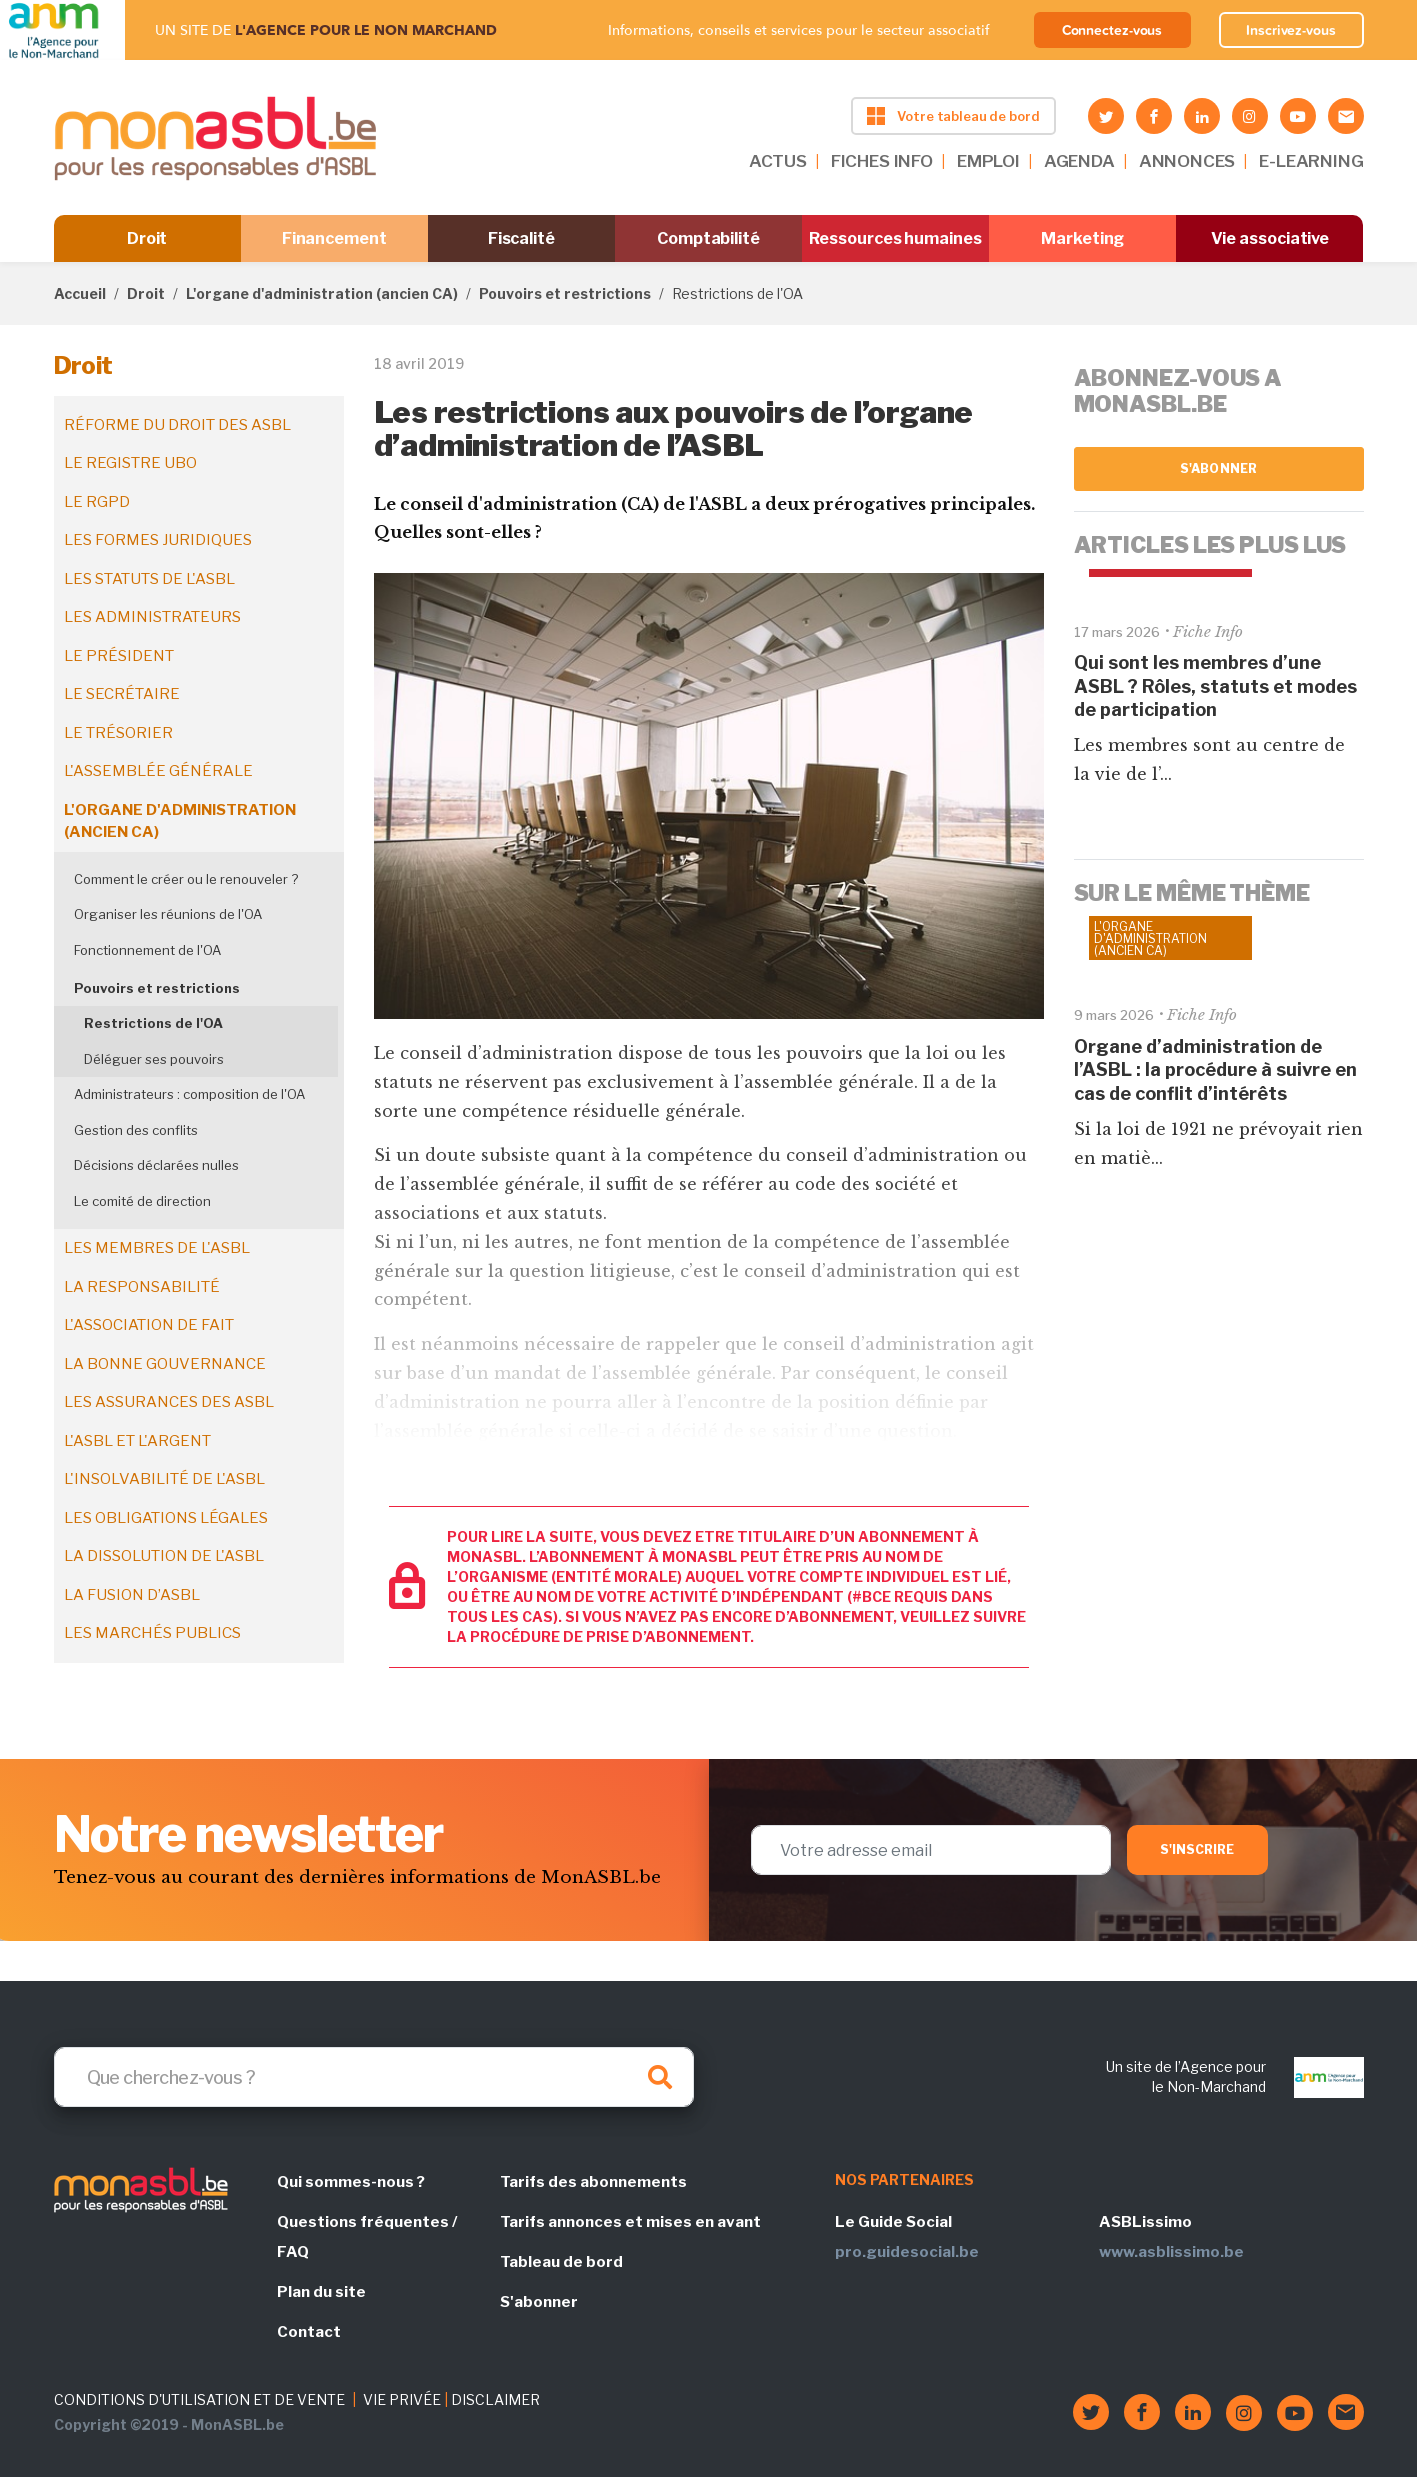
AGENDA (1079, 161)
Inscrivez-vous (1291, 30)
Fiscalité (521, 238)
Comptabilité (708, 238)
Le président (119, 656)
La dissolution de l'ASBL (164, 1556)
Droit (147, 238)
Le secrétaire (122, 694)
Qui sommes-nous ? (351, 2182)
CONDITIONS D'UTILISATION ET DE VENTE (199, 2399)
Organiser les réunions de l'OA (168, 914)
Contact (309, 2332)
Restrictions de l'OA (153, 1023)
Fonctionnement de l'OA (147, 950)
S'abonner (1218, 468)
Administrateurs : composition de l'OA (189, 1094)
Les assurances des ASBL (169, 1402)
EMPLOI (988, 161)
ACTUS (778, 161)
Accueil (80, 293)
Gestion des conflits (136, 1130)
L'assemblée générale (158, 771)
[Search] (374, 2077)
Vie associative (1270, 238)
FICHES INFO (882, 161)
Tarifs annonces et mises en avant (630, 2222)
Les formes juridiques (158, 540)
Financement (334, 238)
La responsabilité (142, 1287)
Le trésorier (118, 733)
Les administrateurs (152, 617)
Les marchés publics (152, 1633)
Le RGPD (97, 502)
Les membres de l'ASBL (157, 1248)
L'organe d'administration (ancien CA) (322, 293)
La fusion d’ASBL (132, 1595)
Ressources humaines (895, 238)
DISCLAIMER (495, 2399)
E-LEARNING (1311, 161)
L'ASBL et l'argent (137, 1441)
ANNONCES (1187, 161)
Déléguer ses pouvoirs (154, 1059)
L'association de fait (149, 1325)
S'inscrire (1197, 1849)
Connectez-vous (1112, 30)
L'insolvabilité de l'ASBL (164, 1479)
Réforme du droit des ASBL (177, 425)
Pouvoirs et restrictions (565, 293)
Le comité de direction (142, 1201)
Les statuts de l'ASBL (149, 579)
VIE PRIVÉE (402, 2399)
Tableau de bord (561, 2262)
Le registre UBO (130, 463)
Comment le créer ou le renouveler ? (186, 879)
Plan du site (321, 2292)
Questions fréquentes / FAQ (367, 2237)
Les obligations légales (166, 1518)
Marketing (1082, 238)
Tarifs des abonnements (593, 2182)
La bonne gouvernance (165, 1364)
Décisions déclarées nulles (156, 1165)
